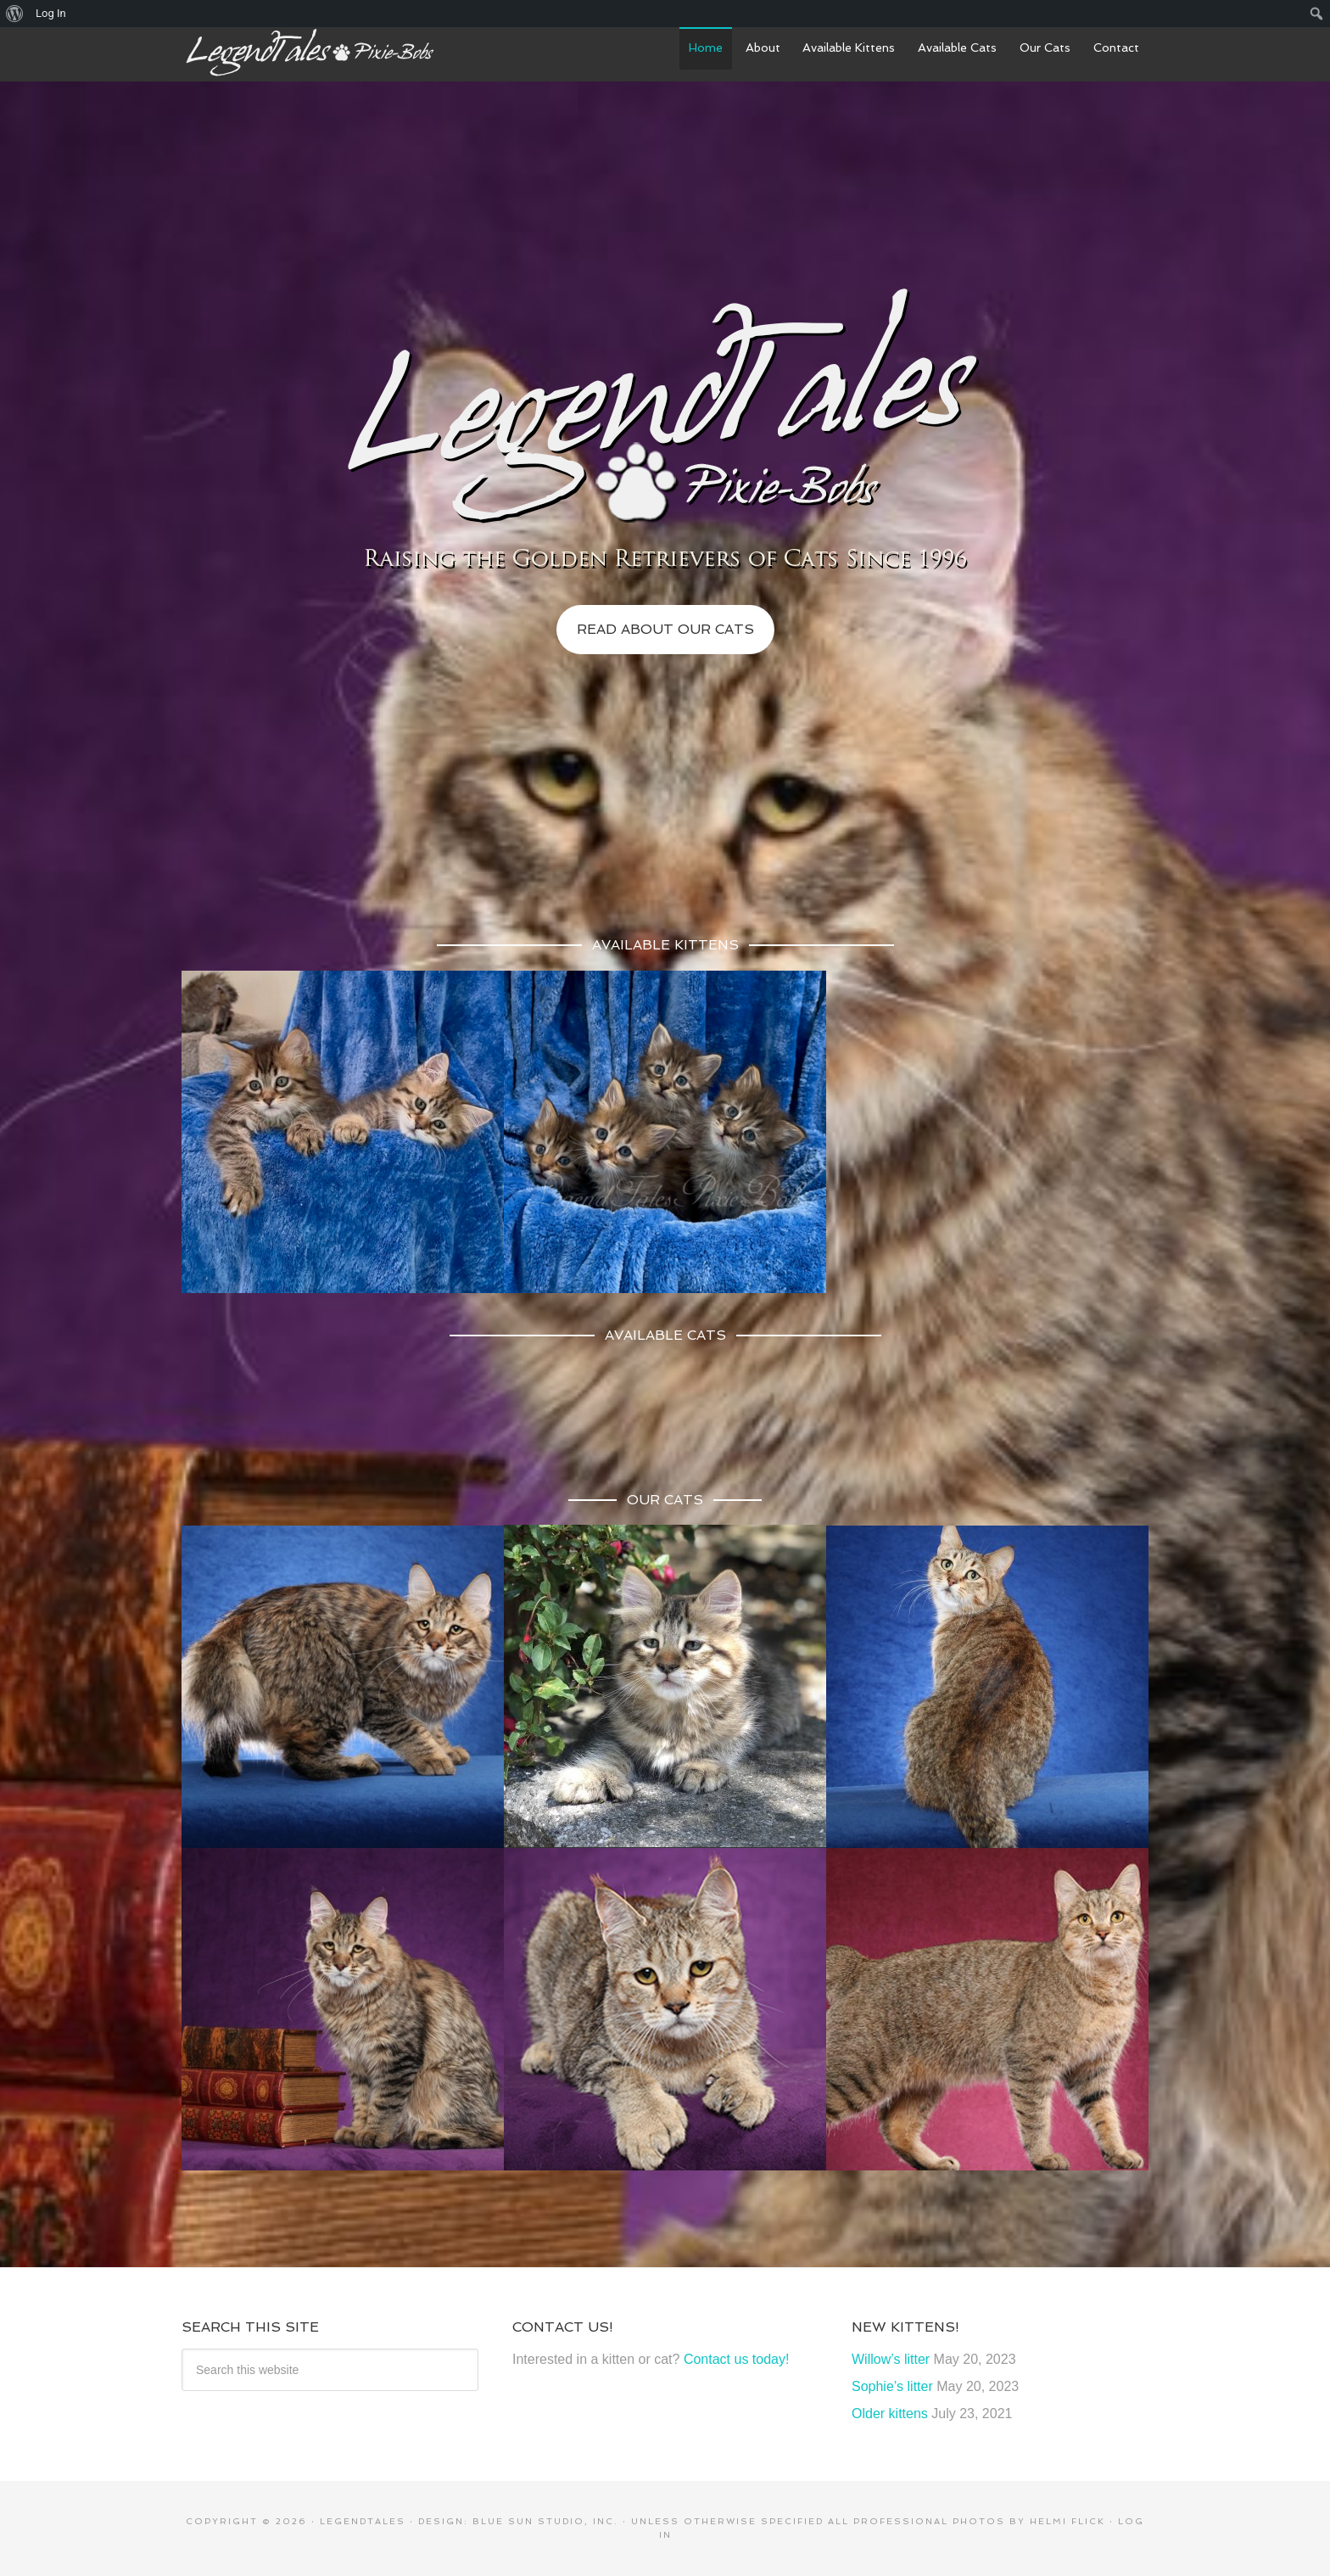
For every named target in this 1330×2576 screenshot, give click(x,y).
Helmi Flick (1067, 2521)
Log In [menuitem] (51, 13)
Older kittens (890, 2413)
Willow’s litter (891, 2359)
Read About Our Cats (665, 629)
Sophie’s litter (892, 2386)
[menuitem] (15, 13)
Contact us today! (737, 2359)
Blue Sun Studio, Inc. (545, 2521)
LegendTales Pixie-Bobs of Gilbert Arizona (309, 52)
